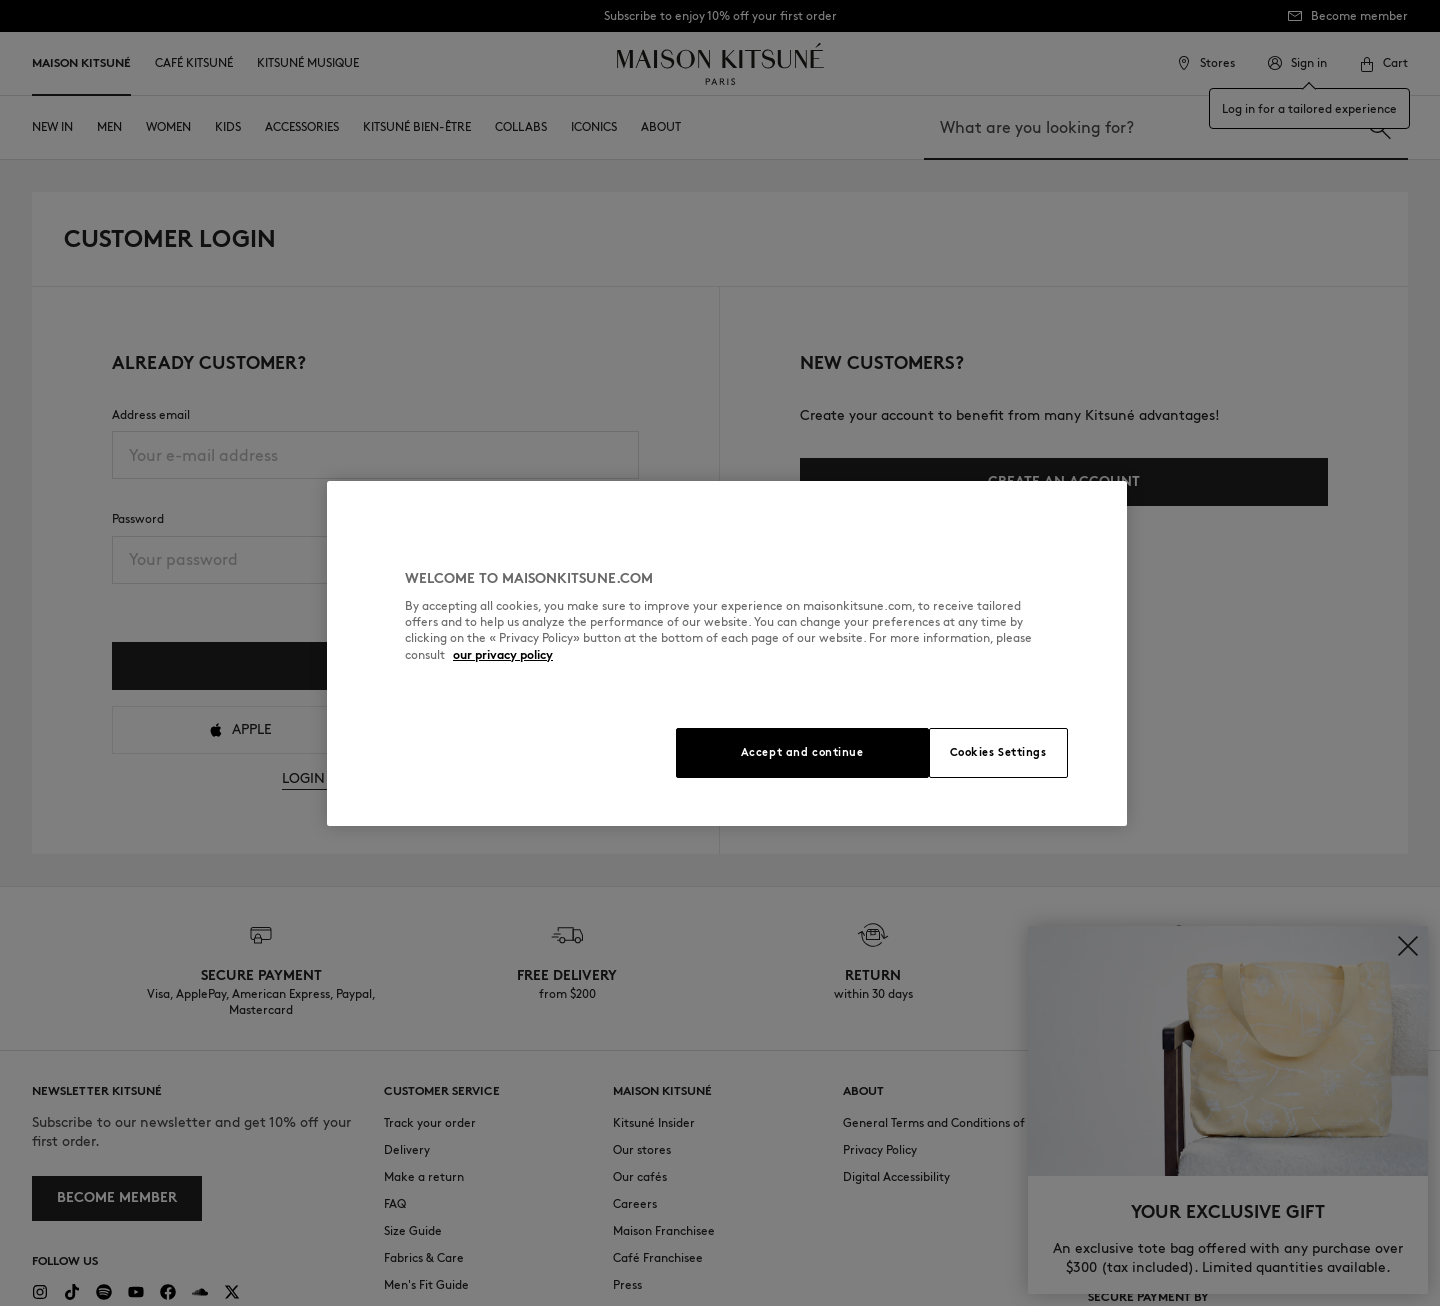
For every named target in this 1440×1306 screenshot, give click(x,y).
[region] (727, 653)
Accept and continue (802, 752)
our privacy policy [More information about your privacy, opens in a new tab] (503, 654)
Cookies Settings (998, 752)
